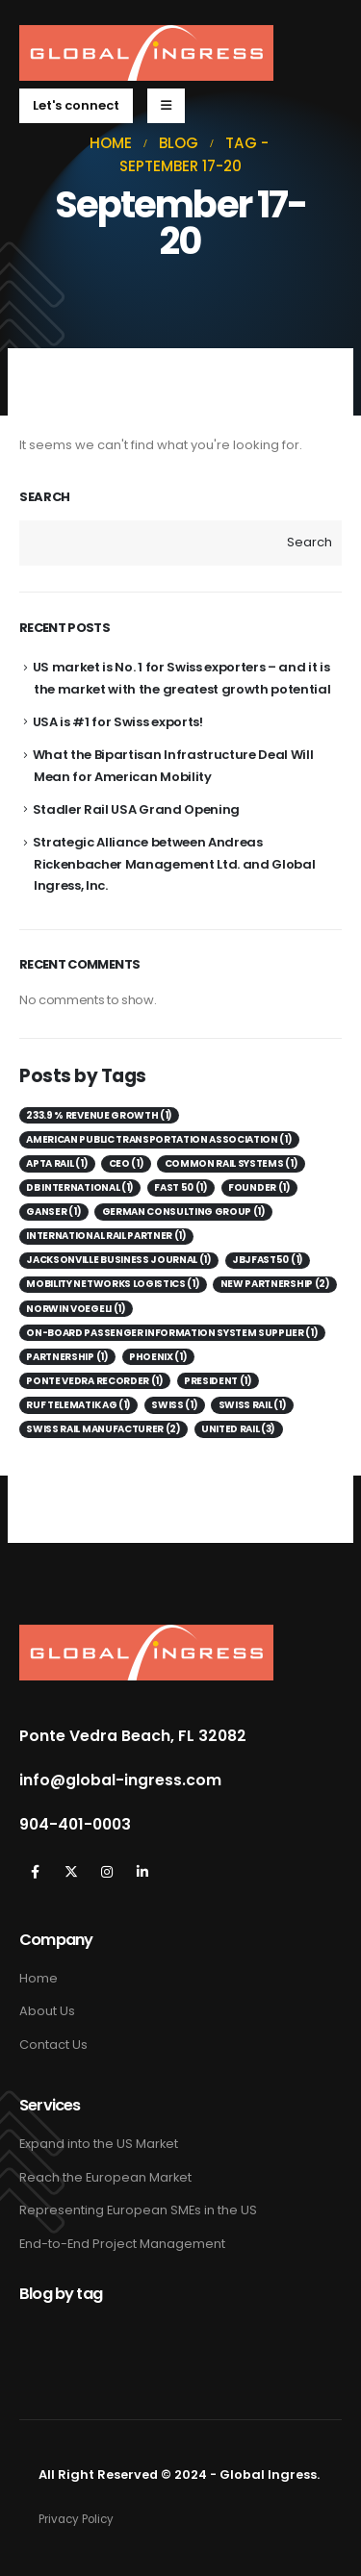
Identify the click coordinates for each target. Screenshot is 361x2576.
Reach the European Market (105, 2177)
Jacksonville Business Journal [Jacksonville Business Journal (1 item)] (118, 1259)
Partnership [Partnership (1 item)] (67, 1357)
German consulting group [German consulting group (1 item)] (184, 1211)
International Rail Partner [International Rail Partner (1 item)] (106, 1235)
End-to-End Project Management (122, 2244)
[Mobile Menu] (166, 105)
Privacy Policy (76, 2519)
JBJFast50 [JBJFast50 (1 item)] (267, 1259)
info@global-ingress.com (120, 1780)
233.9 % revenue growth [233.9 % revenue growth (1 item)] (99, 1115)
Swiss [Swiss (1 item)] (174, 1405)
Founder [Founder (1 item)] (259, 1187)
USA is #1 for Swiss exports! (118, 722)
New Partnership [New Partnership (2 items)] (275, 1283)
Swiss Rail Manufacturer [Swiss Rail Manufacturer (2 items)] (103, 1429)
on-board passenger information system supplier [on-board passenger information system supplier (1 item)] (172, 1333)
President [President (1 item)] (218, 1381)
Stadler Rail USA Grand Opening (136, 809)
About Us (47, 2011)
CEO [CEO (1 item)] (126, 1163)
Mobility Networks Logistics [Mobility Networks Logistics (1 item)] (112, 1283)
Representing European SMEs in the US (138, 2210)
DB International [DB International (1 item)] (80, 1187)
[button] (76, 105)
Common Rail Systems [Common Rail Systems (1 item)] (231, 1163)
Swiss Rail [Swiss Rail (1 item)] (252, 1405)
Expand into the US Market (98, 2143)
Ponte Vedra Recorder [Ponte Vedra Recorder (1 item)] (94, 1381)
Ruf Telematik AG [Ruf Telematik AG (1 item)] (78, 1405)
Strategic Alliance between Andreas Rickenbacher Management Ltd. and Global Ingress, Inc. (174, 863)
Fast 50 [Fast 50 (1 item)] (180, 1187)
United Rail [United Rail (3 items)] (238, 1429)
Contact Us (53, 2044)
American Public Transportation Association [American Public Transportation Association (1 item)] (159, 1139)
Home (38, 1978)
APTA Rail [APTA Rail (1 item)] (57, 1163)
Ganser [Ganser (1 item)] (53, 1211)
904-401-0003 (75, 1824)
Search (44, 497)
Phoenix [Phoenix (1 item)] (158, 1357)
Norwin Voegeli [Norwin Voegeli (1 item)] (75, 1308)
